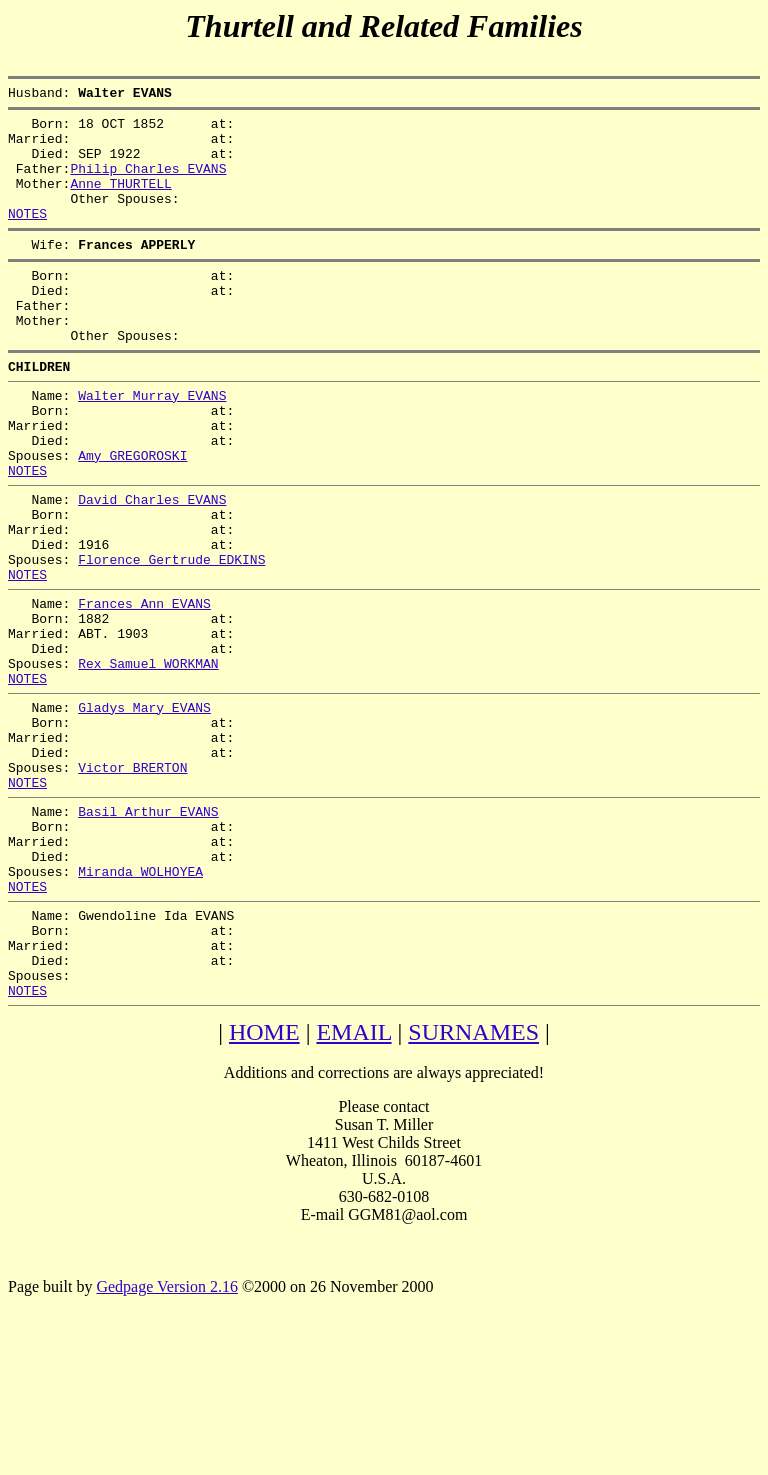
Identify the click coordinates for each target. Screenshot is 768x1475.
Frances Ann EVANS (144, 687)
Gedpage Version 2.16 (166, 1439)
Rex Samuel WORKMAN (148, 759)
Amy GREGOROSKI (132, 515)
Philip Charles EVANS (148, 183)
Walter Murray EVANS (152, 443)
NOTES (27, 237)
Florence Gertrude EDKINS (171, 637)
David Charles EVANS (152, 565)
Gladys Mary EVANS (144, 809)
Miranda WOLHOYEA (140, 1003)
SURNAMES (473, 1185)
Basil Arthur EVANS (148, 931)
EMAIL (353, 1185)
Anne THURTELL (120, 201)
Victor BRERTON (132, 881)
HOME (264, 1185)
